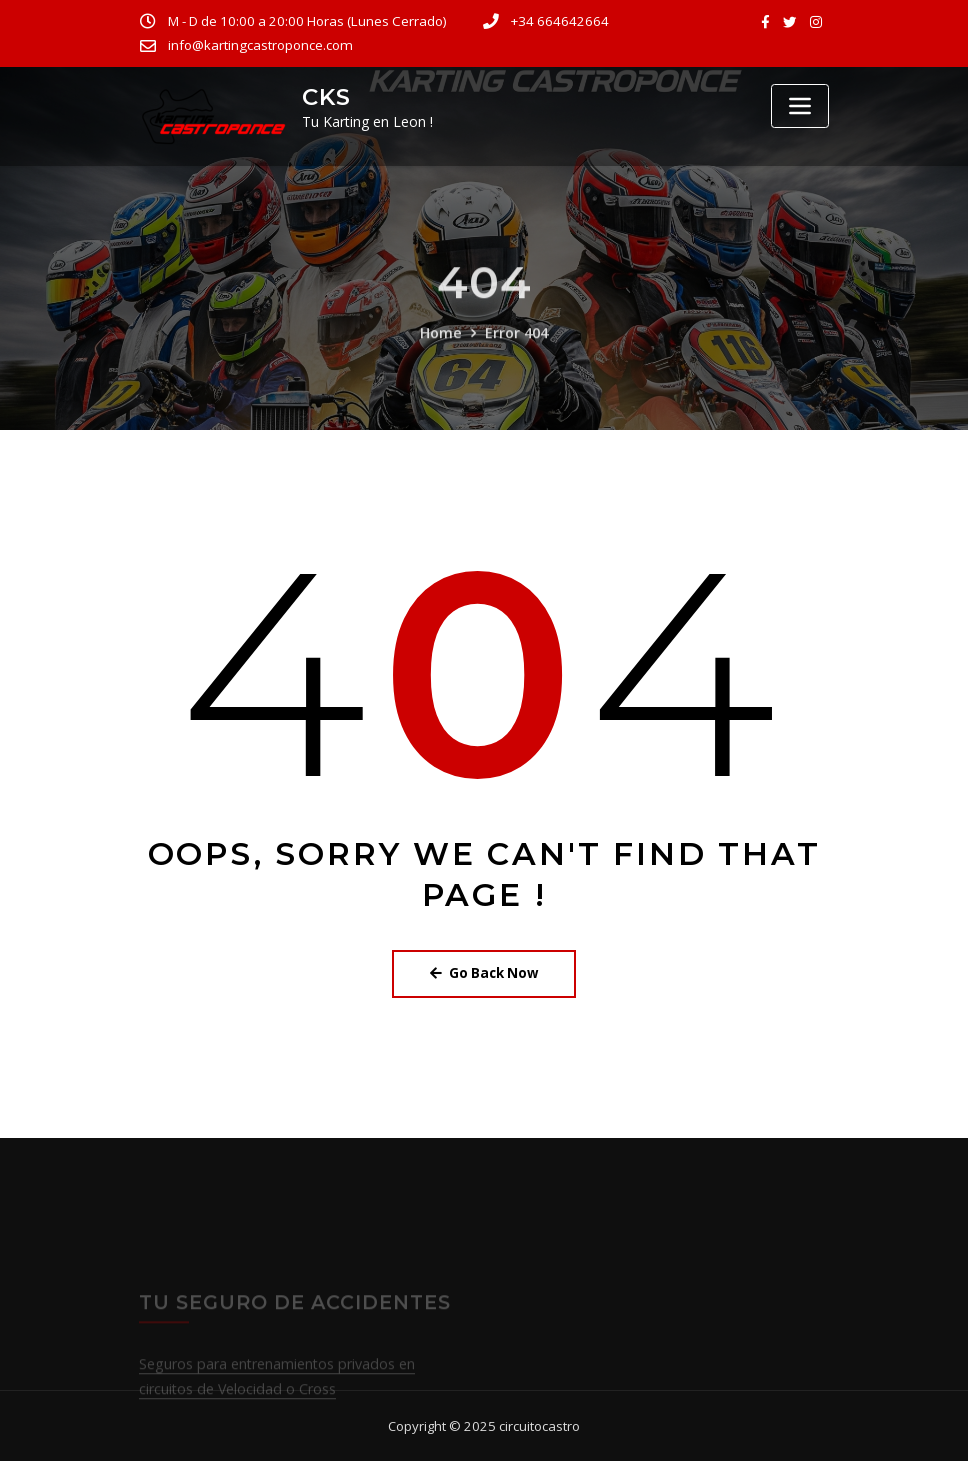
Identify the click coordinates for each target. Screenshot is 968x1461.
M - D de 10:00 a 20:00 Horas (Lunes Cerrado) (306, 21)
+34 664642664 (557, 21)
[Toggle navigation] (800, 106)
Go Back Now (484, 973)
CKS (326, 97)
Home (441, 356)
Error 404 (515, 356)
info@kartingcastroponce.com (259, 45)
